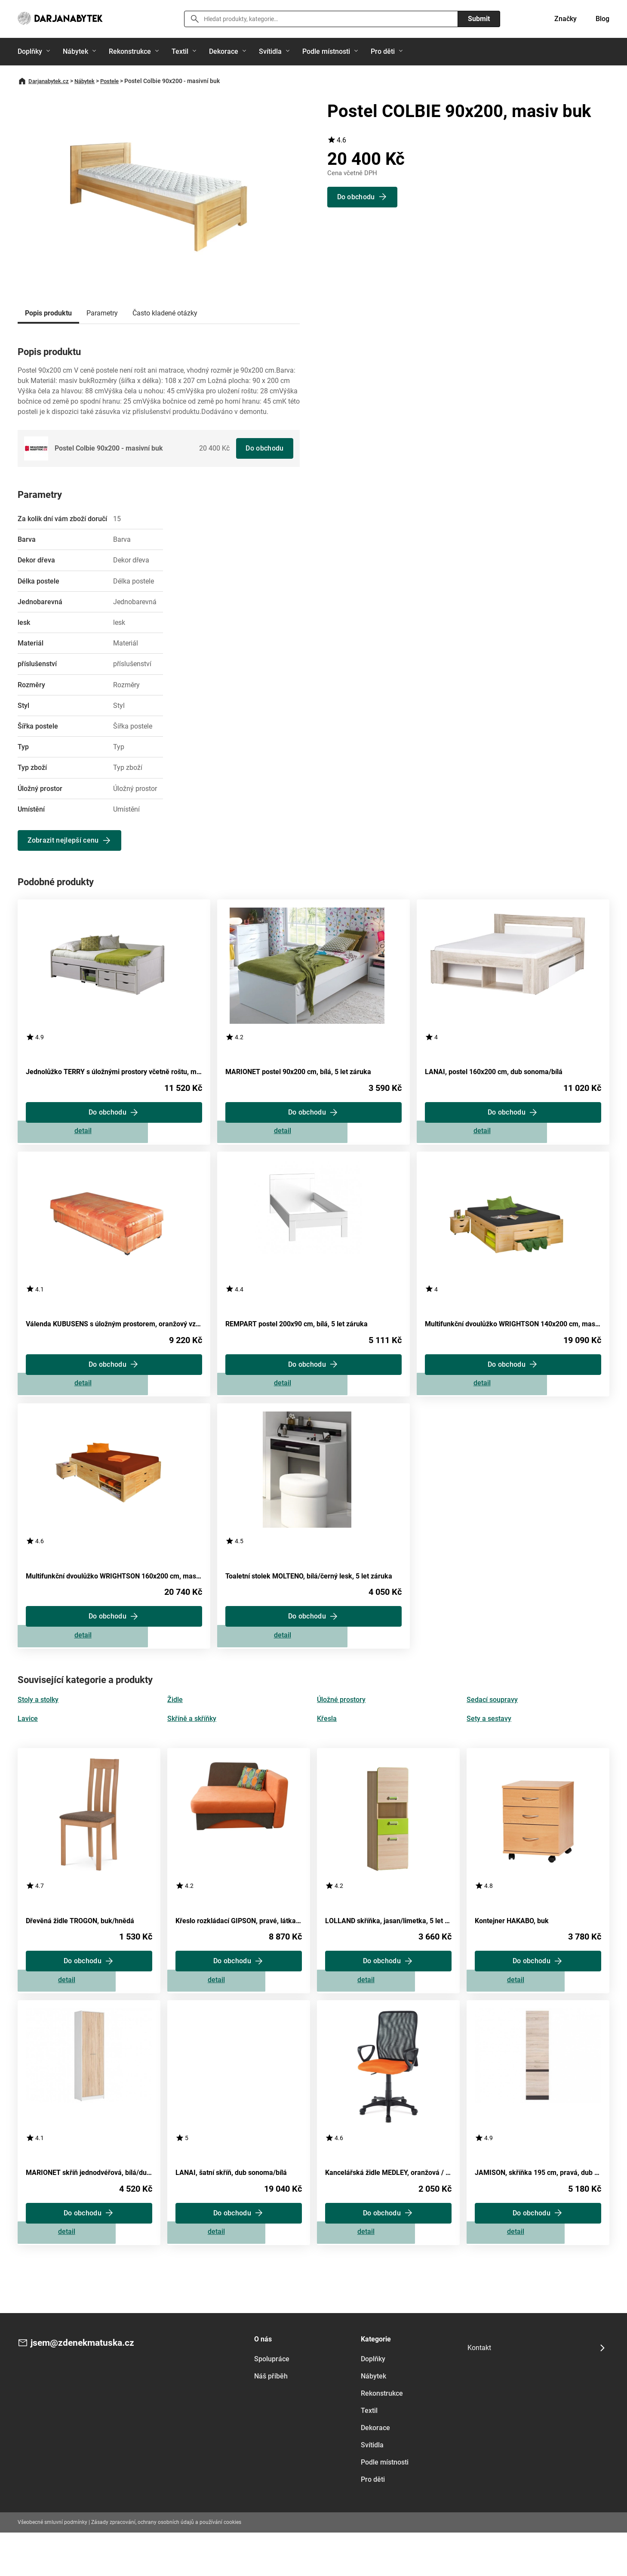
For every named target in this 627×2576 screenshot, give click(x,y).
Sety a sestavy (489, 1744)
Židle (175, 1725)
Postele (117, 80)
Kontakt (479, 2391)
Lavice (28, 1744)
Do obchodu (263, 448)
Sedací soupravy (492, 1725)
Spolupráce (271, 2402)
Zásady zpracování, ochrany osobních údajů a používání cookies (166, 2565)
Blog (602, 19)
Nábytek (75, 51)
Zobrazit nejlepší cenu (64, 840)
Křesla (327, 1744)
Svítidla (270, 51)
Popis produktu (48, 313)
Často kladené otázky (164, 313)
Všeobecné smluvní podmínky (52, 2565)
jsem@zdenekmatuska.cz (90, 2387)
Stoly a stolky (38, 1725)
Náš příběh (271, 2419)
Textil (180, 51)
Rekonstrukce (130, 51)
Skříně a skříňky (191, 1744)
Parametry (102, 313)
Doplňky (30, 51)
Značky (565, 19)
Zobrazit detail (114, 1137)
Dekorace (223, 51)
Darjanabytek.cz (50, 80)
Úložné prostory (341, 1725)
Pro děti (383, 51)
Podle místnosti (326, 51)
